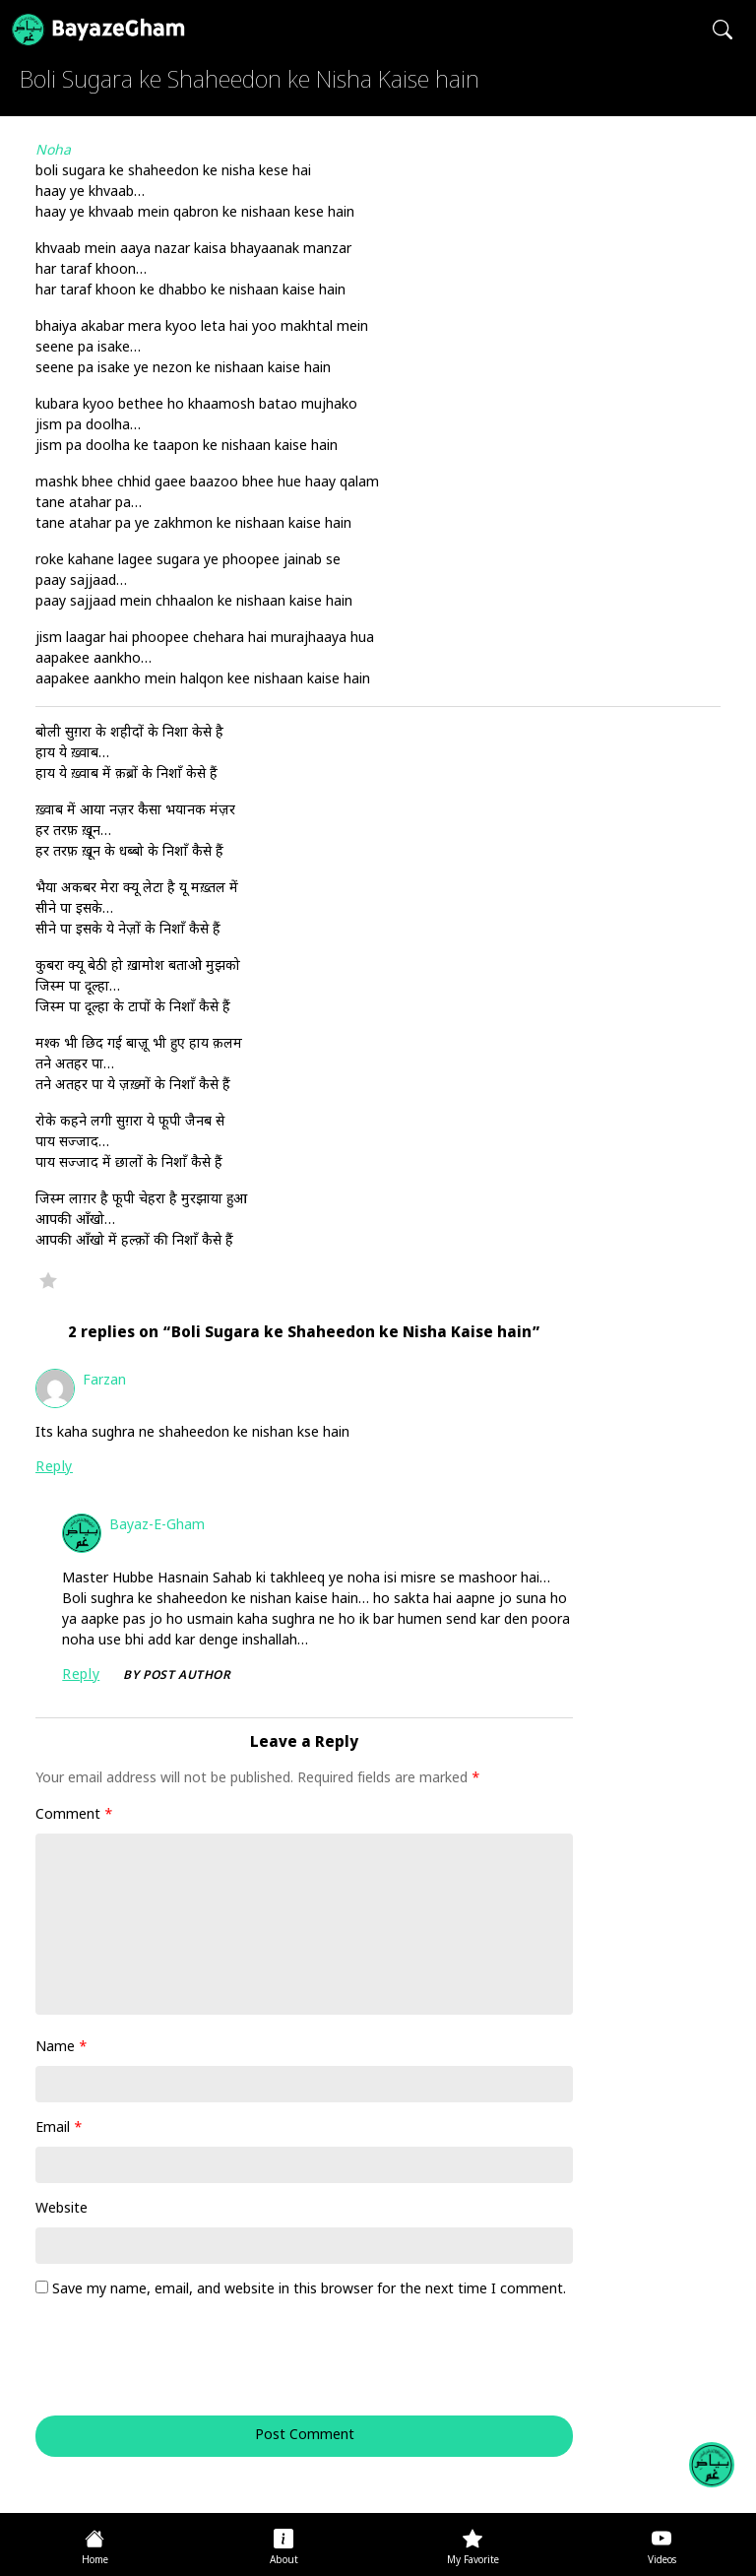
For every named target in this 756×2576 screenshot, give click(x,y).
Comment (74, 1815)
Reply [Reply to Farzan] (54, 1467)
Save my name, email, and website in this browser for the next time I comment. (309, 2290)
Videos (662, 2560)
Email (59, 2128)
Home (95, 2560)
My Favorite (473, 2560)
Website (61, 2209)
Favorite (48, 1280)
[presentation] (169, 2367)
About (284, 2560)
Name (61, 2047)
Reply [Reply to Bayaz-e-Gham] (80, 1675)
